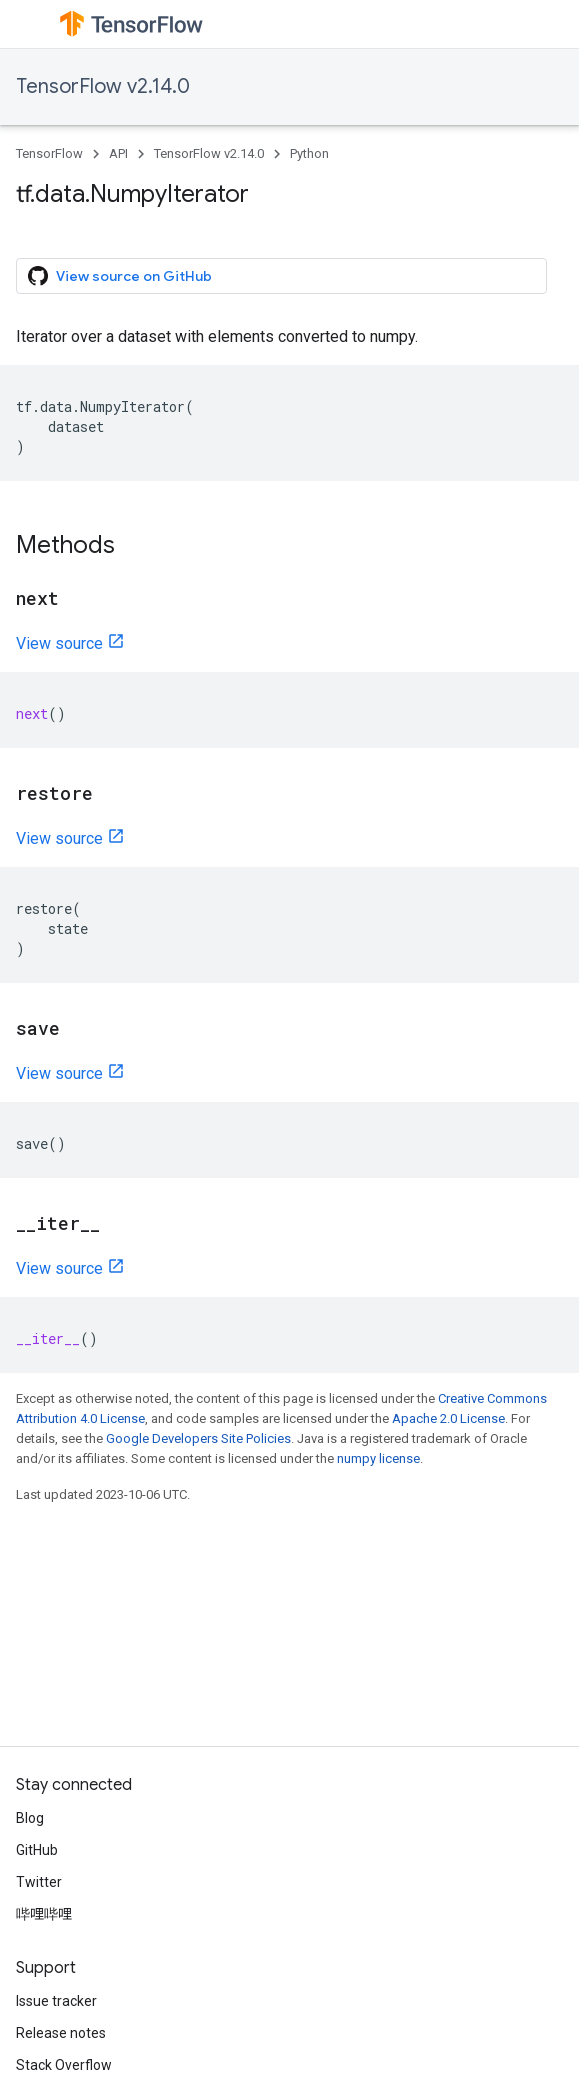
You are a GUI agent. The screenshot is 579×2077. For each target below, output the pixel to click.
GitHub (37, 1850)
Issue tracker (56, 2001)
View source (59, 643)
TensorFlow (49, 153)
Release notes (61, 2033)
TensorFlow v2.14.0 (103, 86)
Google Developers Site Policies (198, 1438)
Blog (30, 1818)
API (118, 153)
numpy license (378, 1458)
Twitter (39, 1882)
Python (309, 153)
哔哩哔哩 (44, 1914)
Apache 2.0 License (448, 1418)
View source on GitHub (120, 276)
